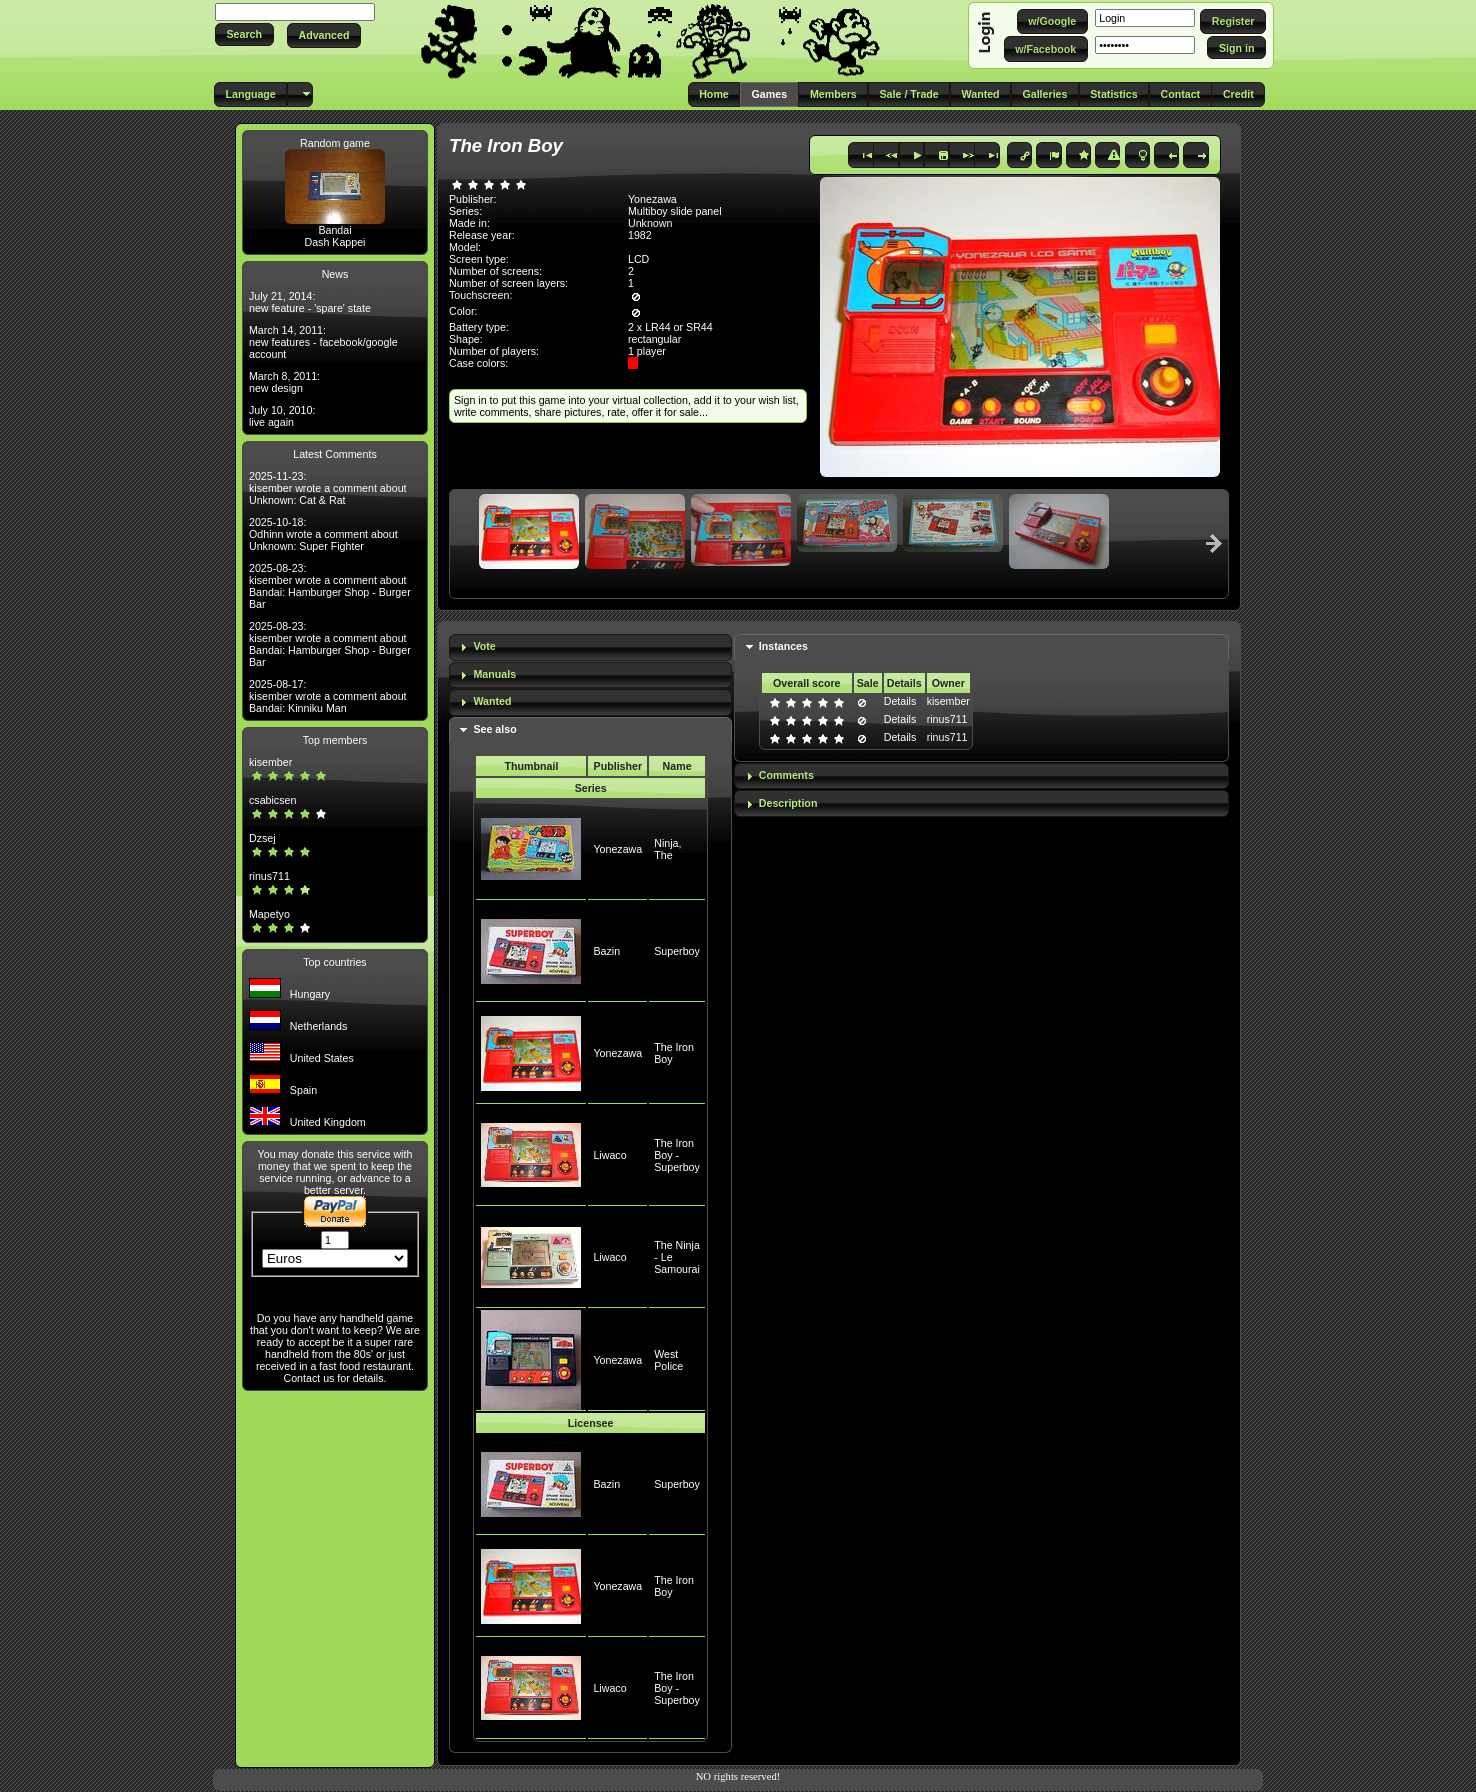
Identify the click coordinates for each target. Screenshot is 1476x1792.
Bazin (606, 951)
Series (591, 788)
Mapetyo (269, 914)
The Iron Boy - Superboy (677, 1155)
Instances (783, 646)
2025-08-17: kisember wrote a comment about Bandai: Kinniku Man (328, 696)
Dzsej (262, 838)
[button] (244, 34)
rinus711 (269, 876)
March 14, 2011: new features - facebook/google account (323, 342)
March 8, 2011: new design (284, 382)
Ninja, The (667, 849)
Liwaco (609, 1155)
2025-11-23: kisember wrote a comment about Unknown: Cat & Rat (328, 488)
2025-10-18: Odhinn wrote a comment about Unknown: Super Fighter (323, 534)
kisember (270, 762)
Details (900, 701)
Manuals (494, 674)
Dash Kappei (334, 242)
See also (494, 729)
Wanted (492, 701)
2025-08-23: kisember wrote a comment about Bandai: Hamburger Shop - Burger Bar (330, 586)
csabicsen (272, 800)
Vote (484, 646)
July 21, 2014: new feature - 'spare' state (310, 302)
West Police (668, 1360)
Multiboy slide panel (675, 211)
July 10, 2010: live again (282, 416)
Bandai (334, 230)
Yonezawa (617, 849)
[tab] (590, 647)
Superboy (677, 951)
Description (788, 803)
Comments (786, 775)
